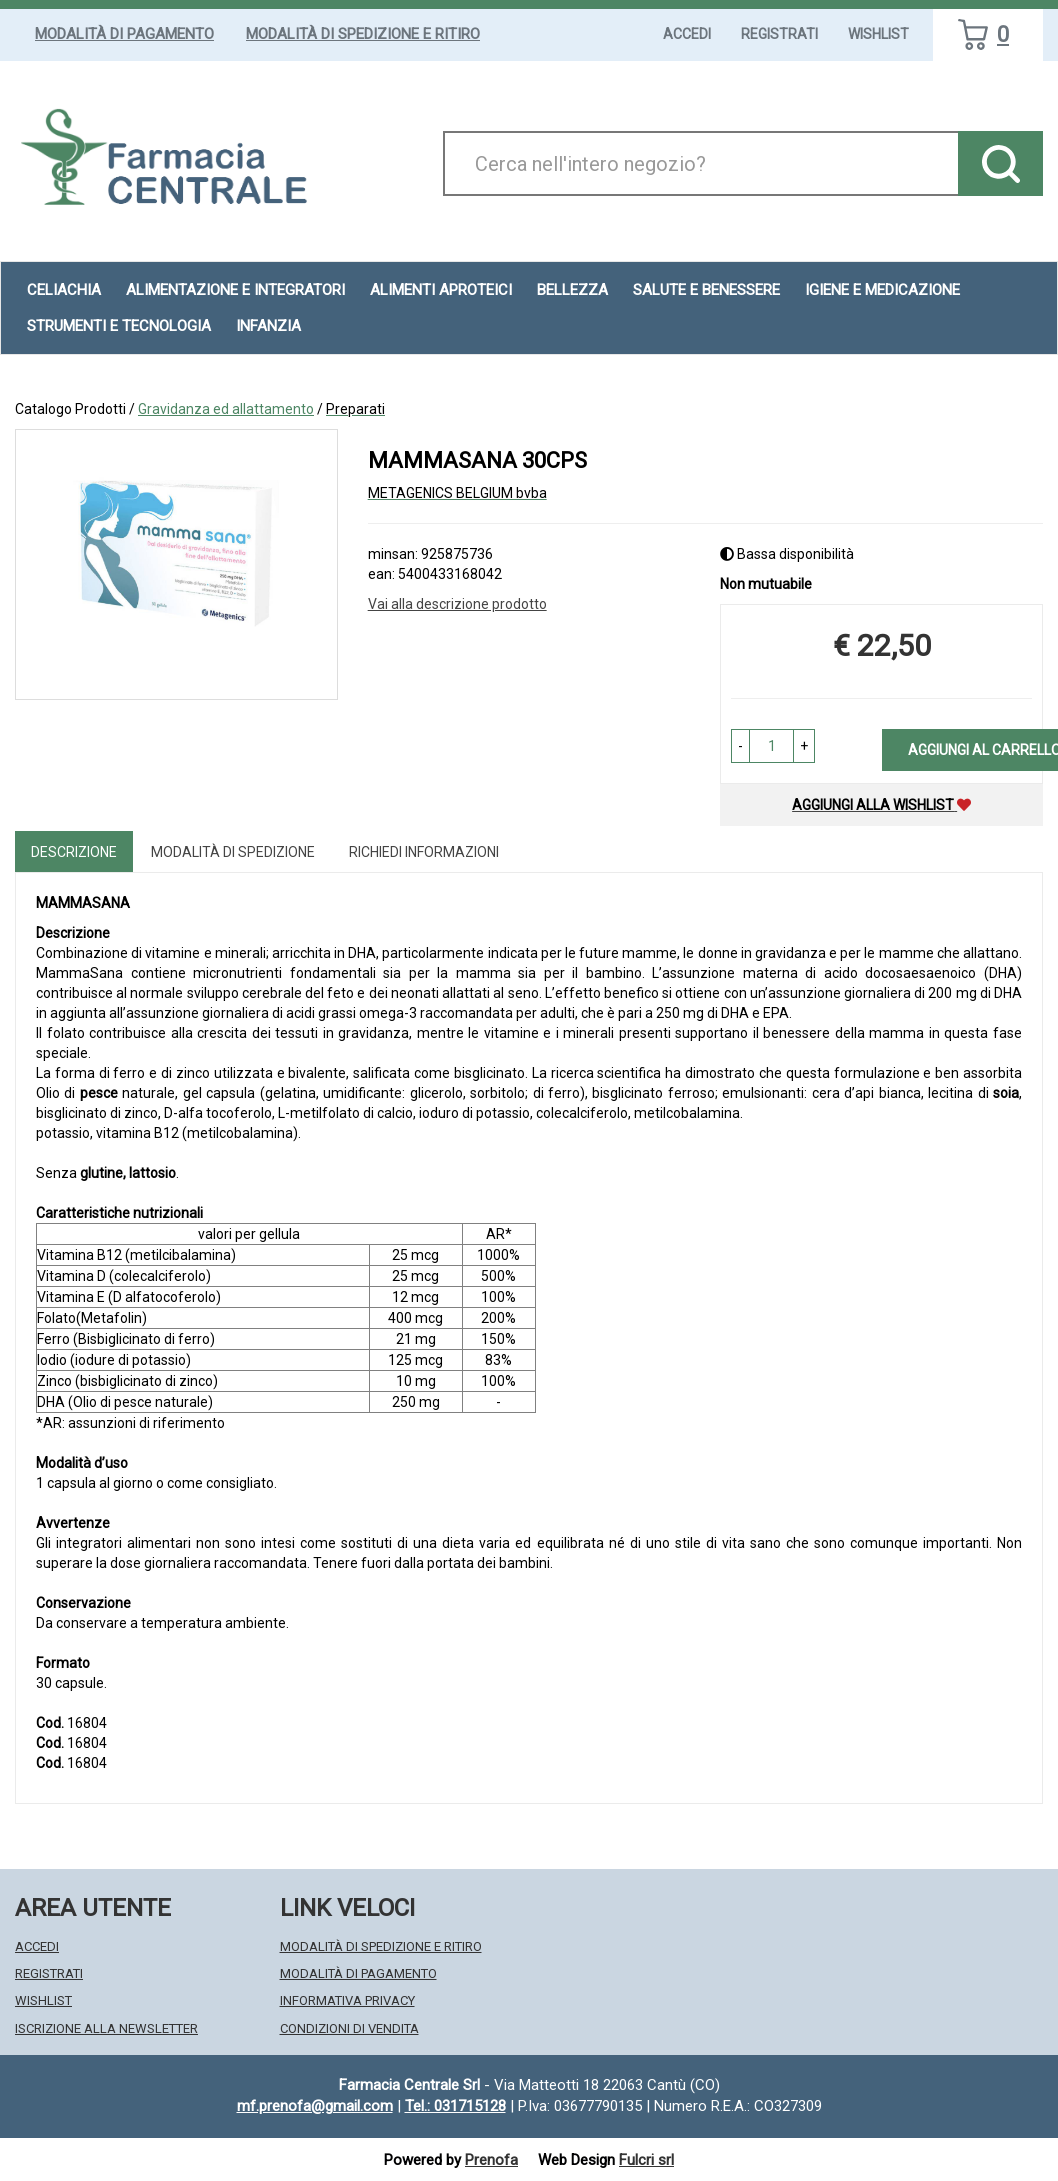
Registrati (779, 34)
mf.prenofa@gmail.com (315, 2106)
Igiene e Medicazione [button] (882, 290)
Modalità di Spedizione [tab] (233, 852)
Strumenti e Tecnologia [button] (119, 326)
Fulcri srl (646, 2160)
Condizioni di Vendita (349, 2028)
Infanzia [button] (268, 326)
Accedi (687, 34)
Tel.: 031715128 (455, 2106)
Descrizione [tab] (74, 852)
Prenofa (491, 2160)
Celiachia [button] (64, 290)
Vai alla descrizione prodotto (457, 604)
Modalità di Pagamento (124, 34)
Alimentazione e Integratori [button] (235, 290)
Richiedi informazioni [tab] (424, 852)
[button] (740, 746)
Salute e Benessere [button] (706, 290)
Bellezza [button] (572, 290)
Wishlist (878, 34)
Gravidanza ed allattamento (226, 409)
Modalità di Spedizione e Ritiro (363, 34)
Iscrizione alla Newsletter (106, 2028)
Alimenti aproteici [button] (441, 290)
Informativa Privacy (347, 2000)
